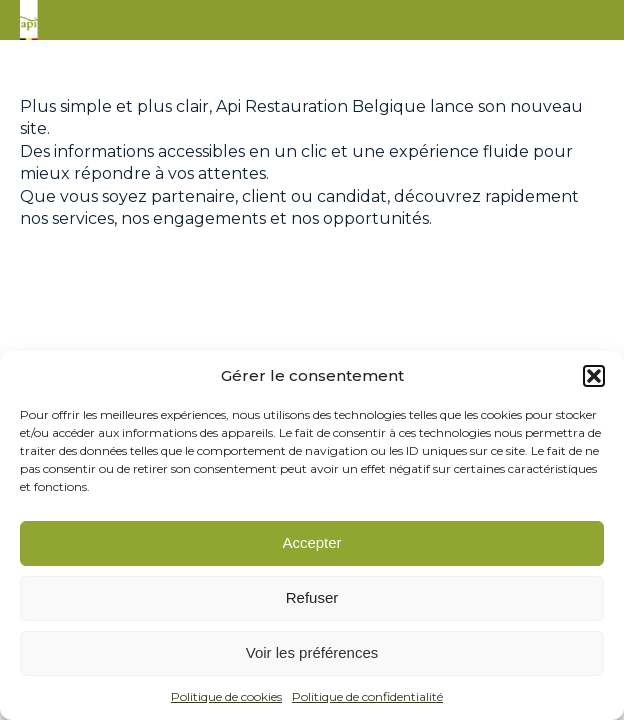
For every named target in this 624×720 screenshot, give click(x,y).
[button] (594, 376)
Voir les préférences (312, 652)
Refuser (312, 597)
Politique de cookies (226, 696)
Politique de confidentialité (367, 696)
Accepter (311, 542)
